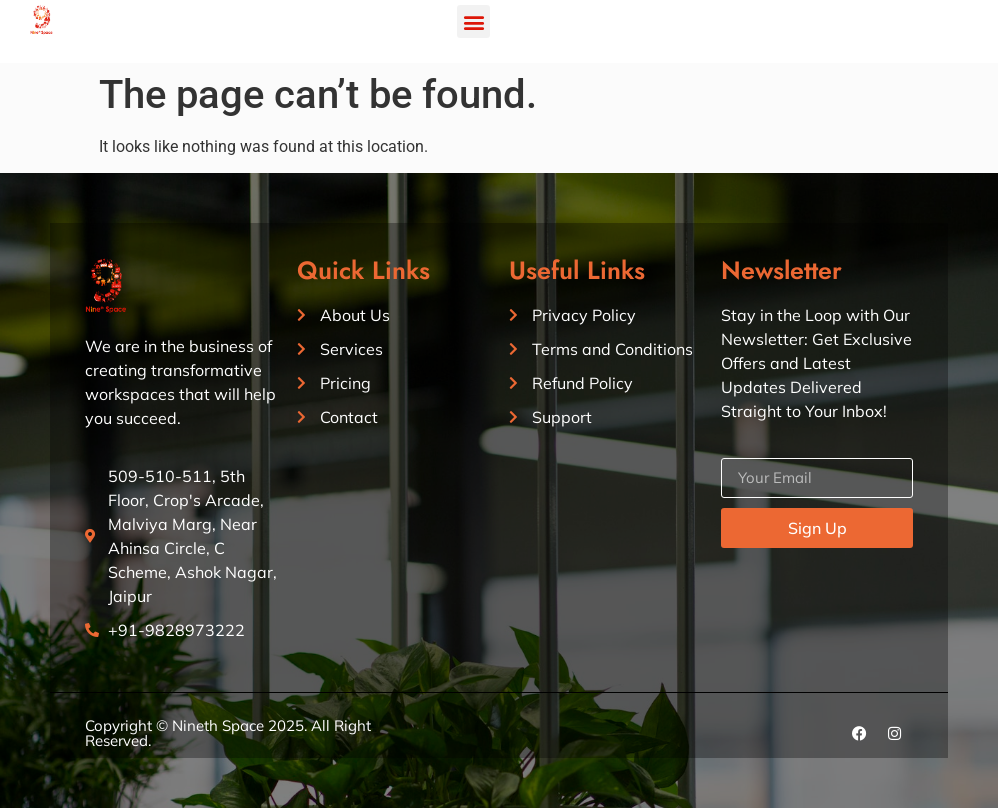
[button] (473, 21)
